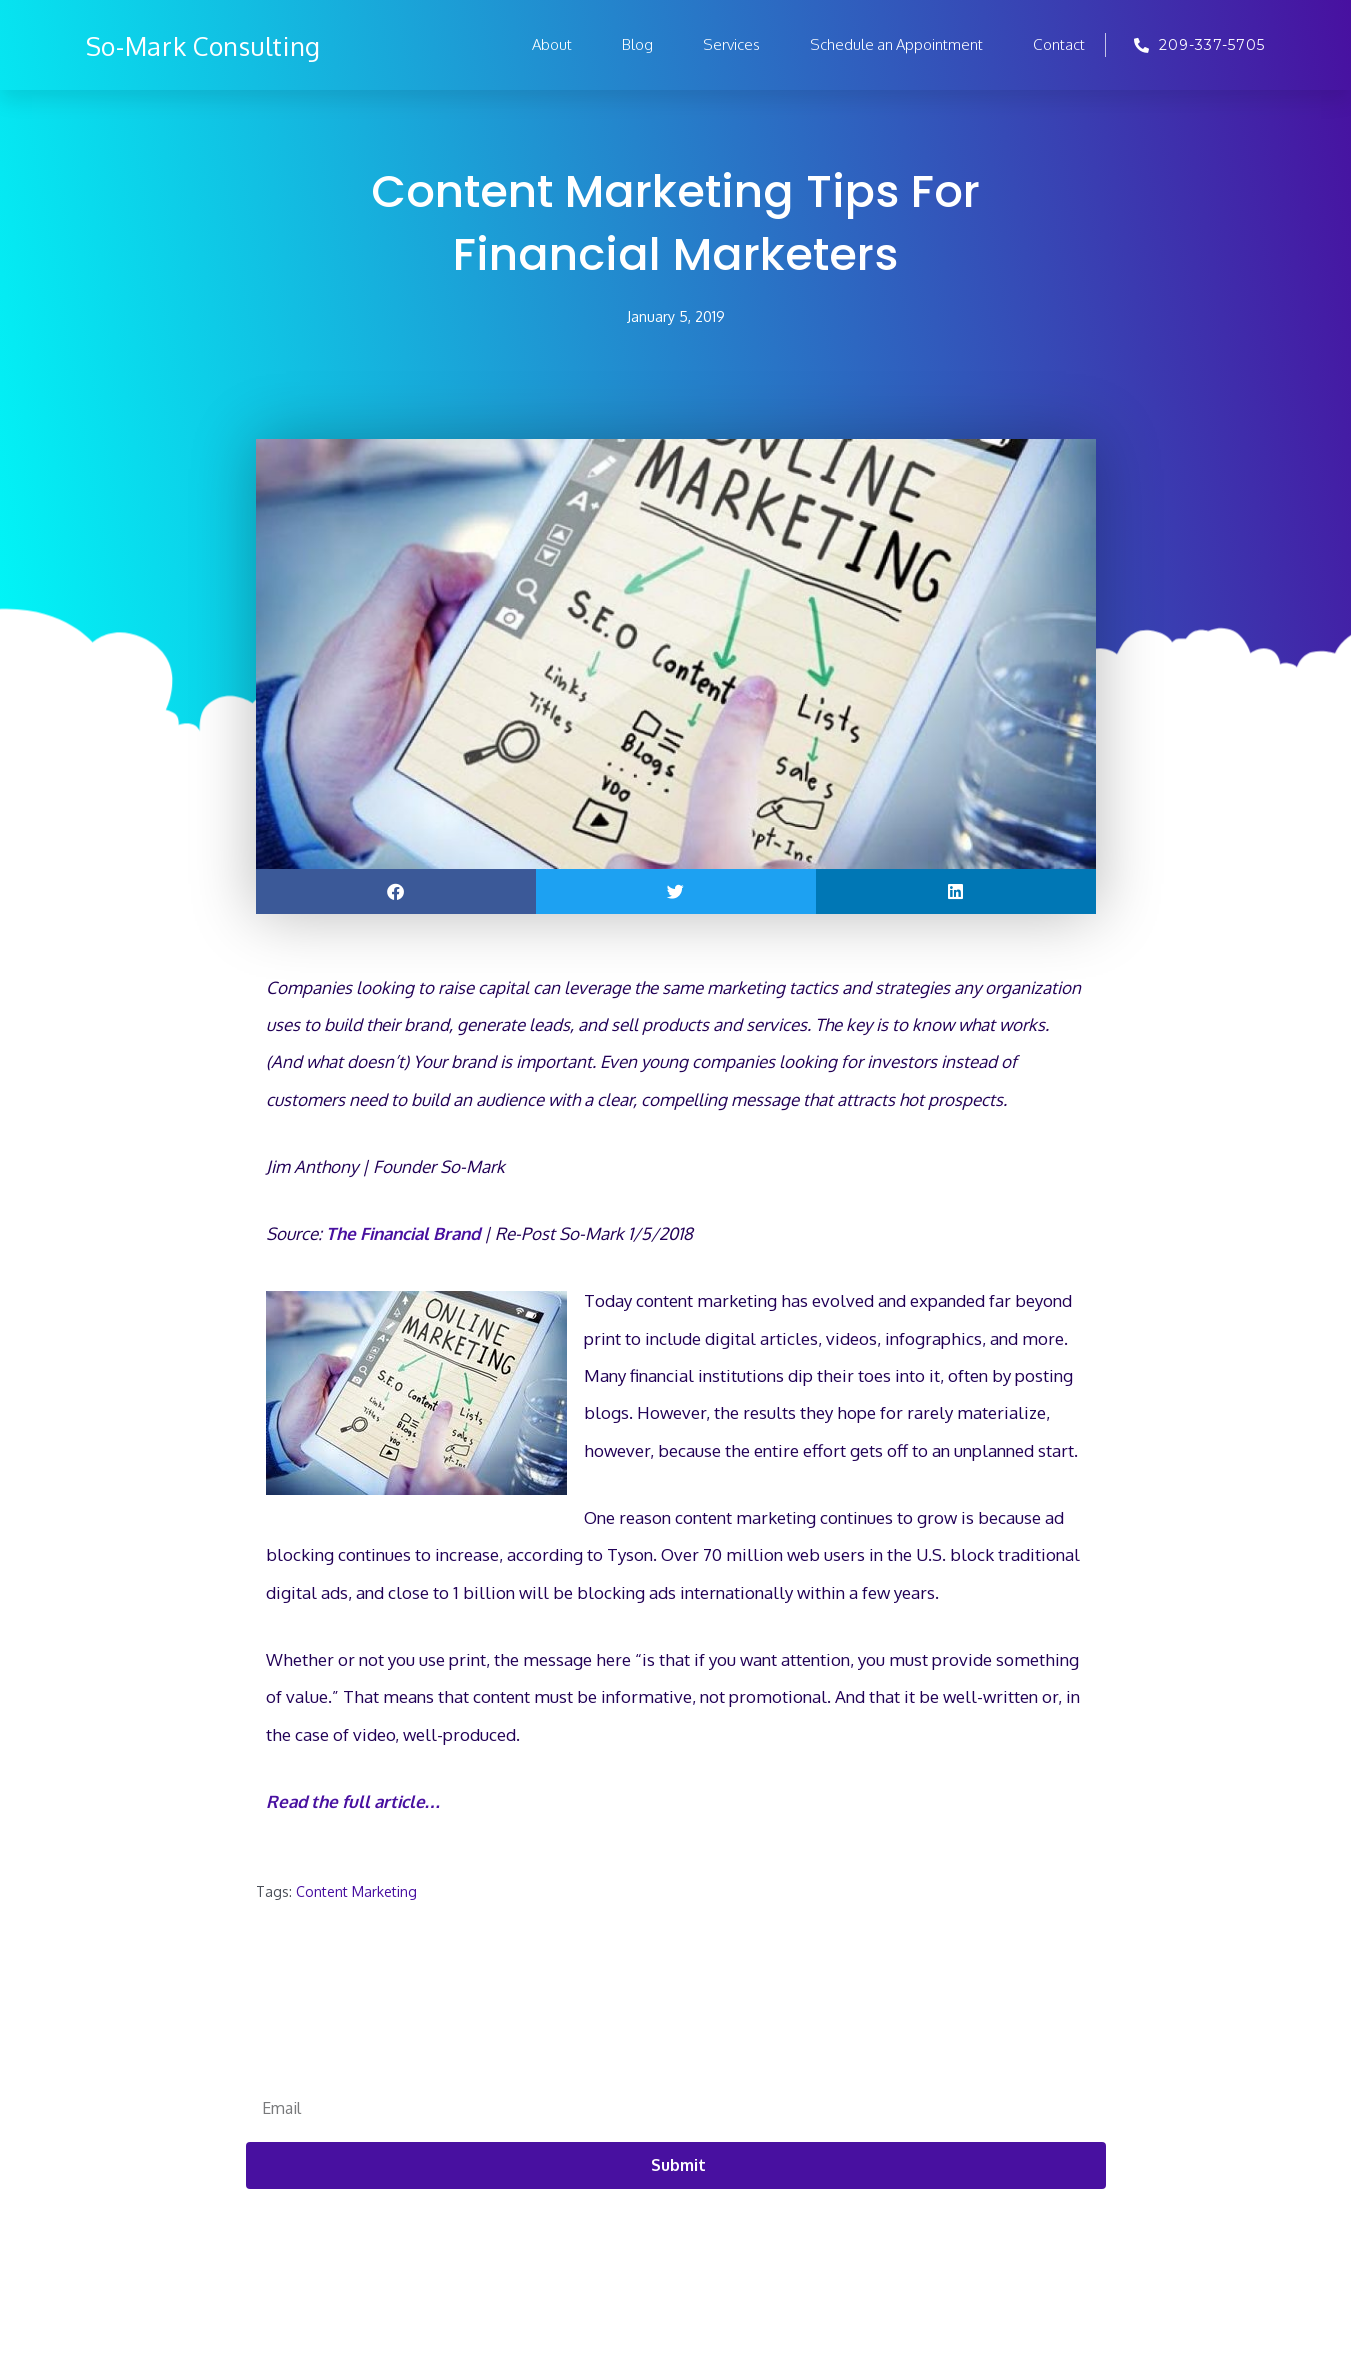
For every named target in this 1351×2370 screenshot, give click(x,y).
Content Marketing (356, 1892)
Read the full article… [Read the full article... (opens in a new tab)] (354, 1802)
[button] (396, 892)
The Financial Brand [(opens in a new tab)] (403, 1234)
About (552, 44)
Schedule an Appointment (896, 44)
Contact (1059, 44)
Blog (637, 44)
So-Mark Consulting (227, 44)
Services (731, 44)
